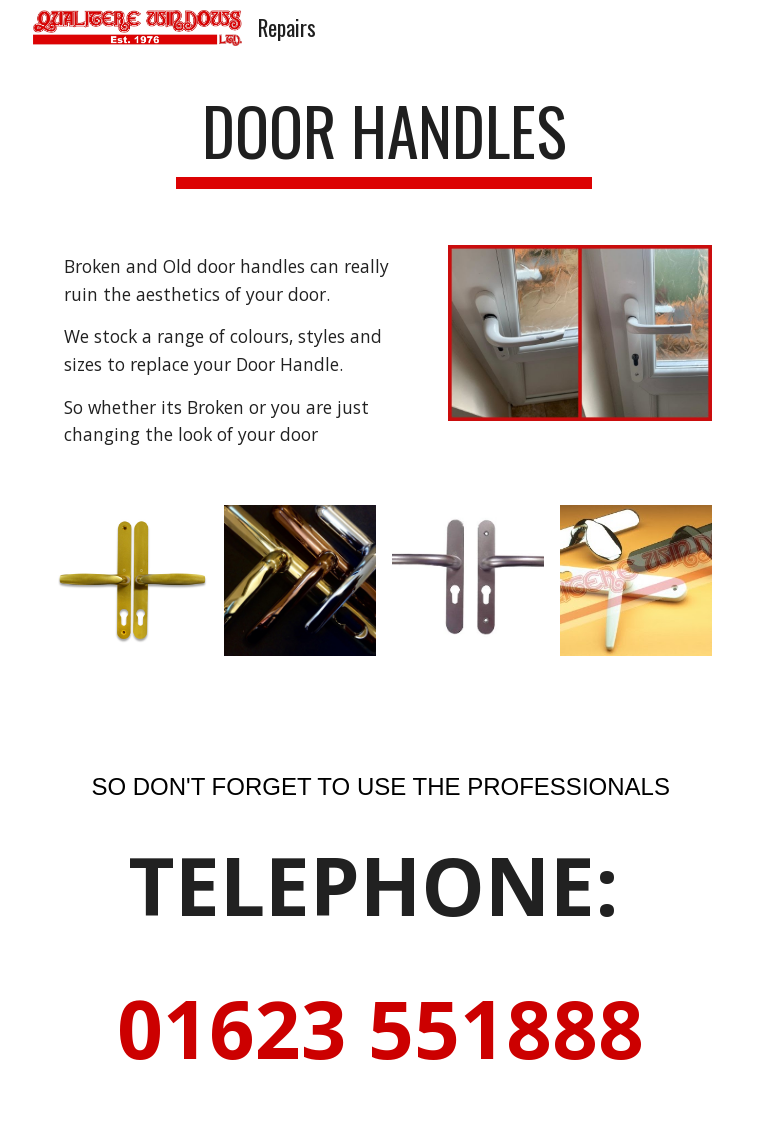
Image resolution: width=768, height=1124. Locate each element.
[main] (383, 140)
